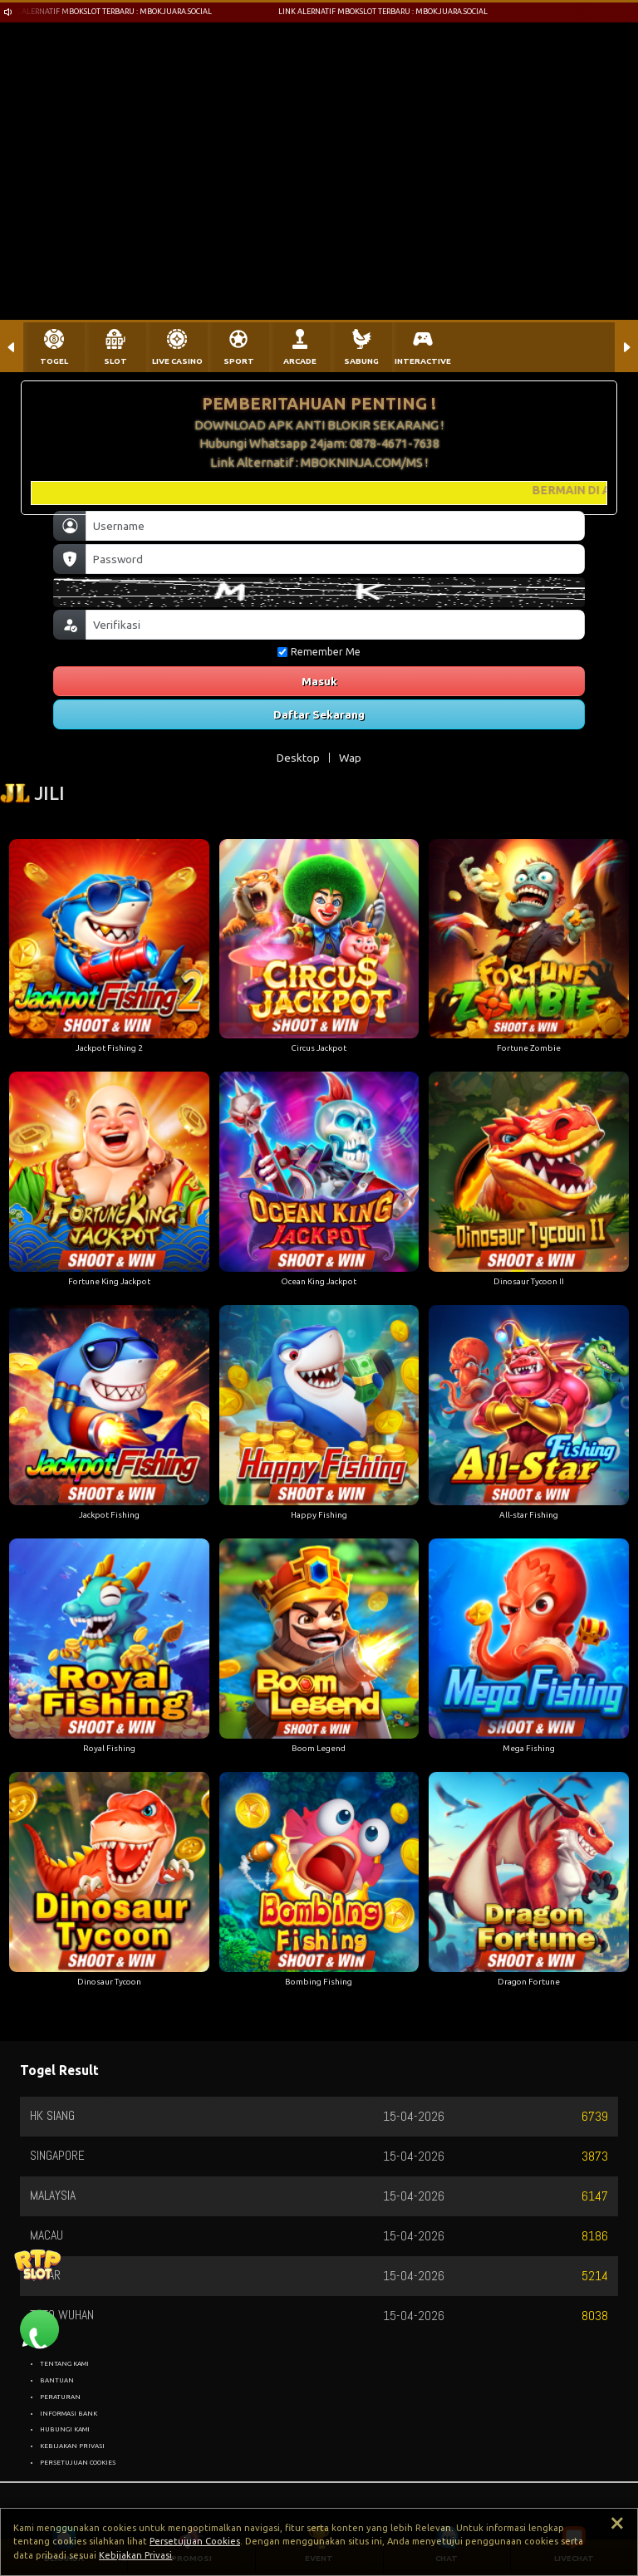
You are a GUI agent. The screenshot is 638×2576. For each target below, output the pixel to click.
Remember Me (319, 651)
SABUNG (361, 361)
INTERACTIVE (423, 361)
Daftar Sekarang (319, 714)
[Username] (335, 526)
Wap (350, 757)
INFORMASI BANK (68, 2413)
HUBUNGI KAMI (65, 2429)
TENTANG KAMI (64, 2363)
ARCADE (300, 361)
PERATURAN (60, 2396)
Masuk (319, 681)
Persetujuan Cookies (195, 2541)
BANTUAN (57, 2380)
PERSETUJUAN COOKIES (77, 2462)
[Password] (335, 559)
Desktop (298, 757)
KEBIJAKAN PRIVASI (72, 2445)
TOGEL (54, 361)
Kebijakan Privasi (135, 2555)
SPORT (238, 361)
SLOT (115, 361)
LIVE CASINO (177, 361)
